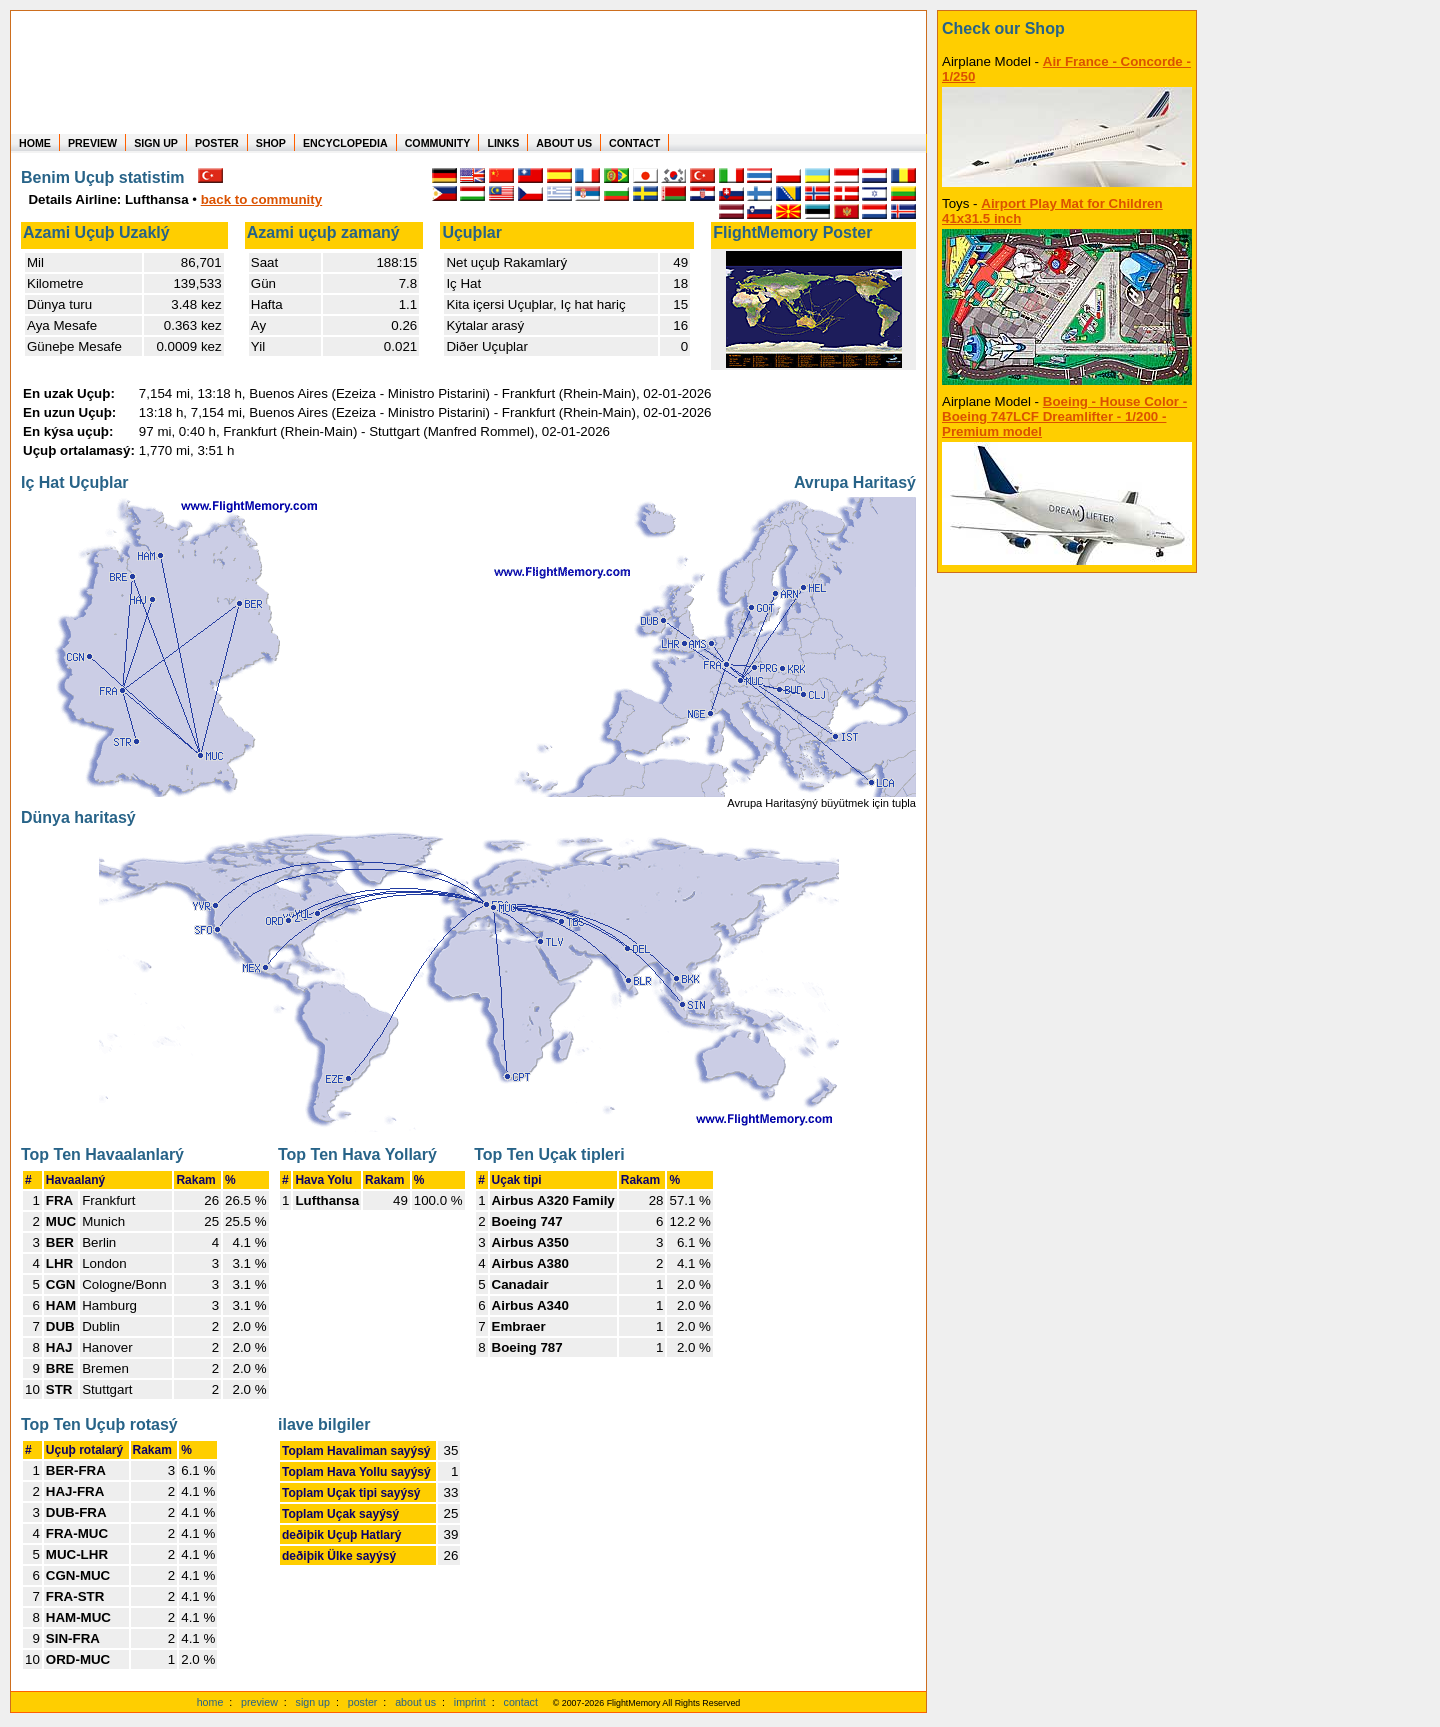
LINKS (503, 143)
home (210, 1702)
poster (363, 1702)
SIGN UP (156, 143)
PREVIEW (92, 143)
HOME (35, 143)
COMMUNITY (438, 143)
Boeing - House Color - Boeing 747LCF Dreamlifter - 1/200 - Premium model (1064, 416)
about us (415, 1702)
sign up (313, 1702)
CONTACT (634, 143)
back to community (261, 199)
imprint (470, 1702)
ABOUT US (564, 143)
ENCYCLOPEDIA (345, 143)
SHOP (271, 143)
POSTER (217, 143)
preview (259, 1702)
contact (521, 1702)
